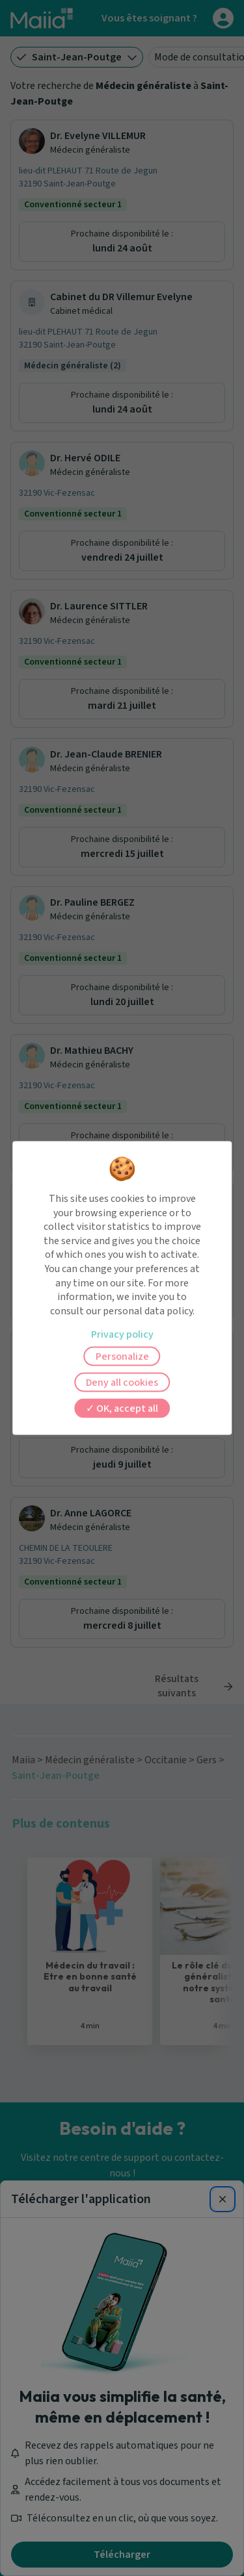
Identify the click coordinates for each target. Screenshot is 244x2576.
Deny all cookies (122, 1382)
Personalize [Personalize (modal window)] (122, 1356)
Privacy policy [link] (122, 1334)
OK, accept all (122, 1408)
